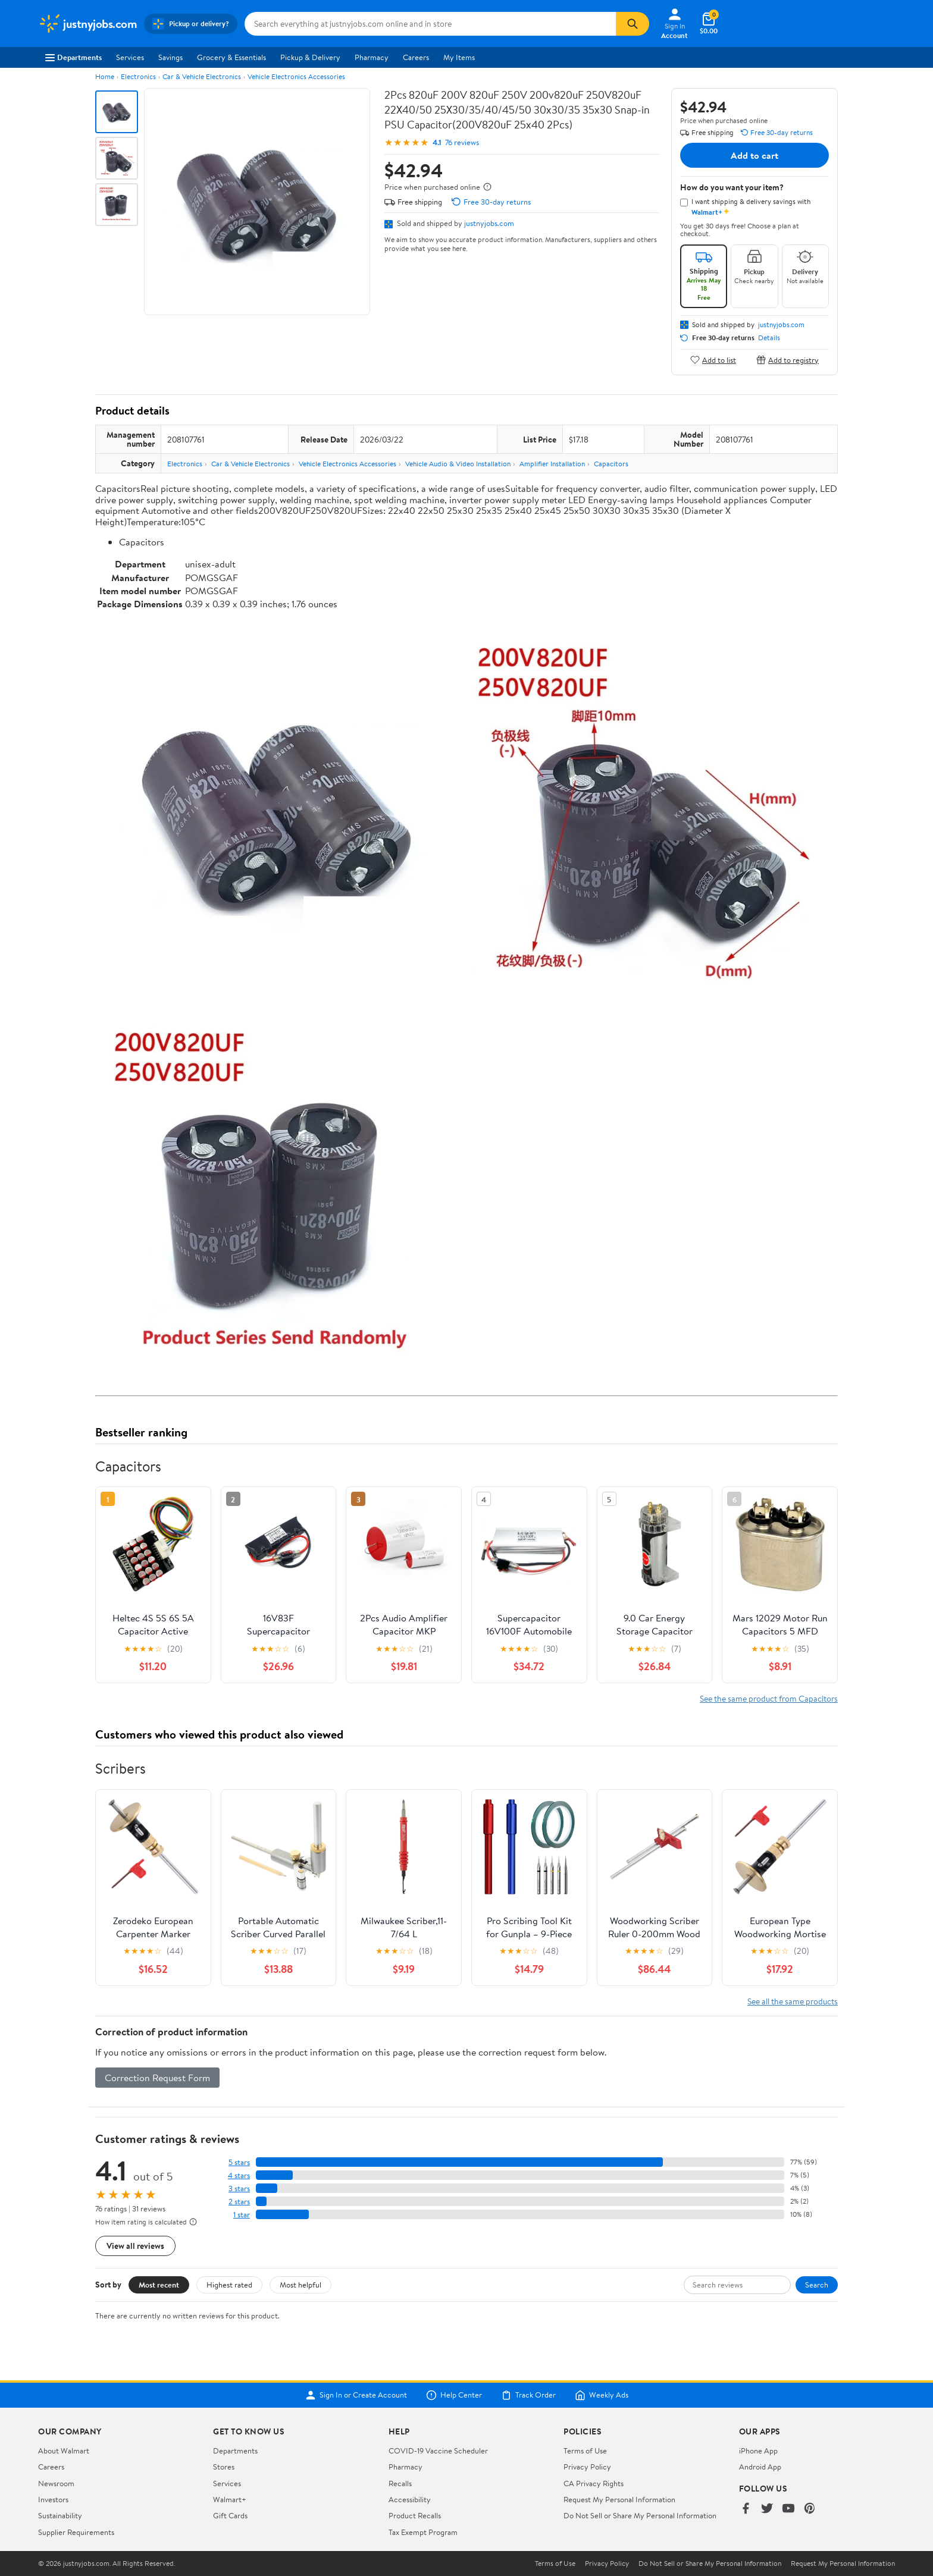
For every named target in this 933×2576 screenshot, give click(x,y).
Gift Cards (230, 2515)
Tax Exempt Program (423, 2532)
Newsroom (56, 2483)
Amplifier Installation (552, 464)
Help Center (454, 2395)
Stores (223, 2466)
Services (130, 57)
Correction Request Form (157, 2077)
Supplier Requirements (76, 2532)
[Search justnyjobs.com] (430, 24)
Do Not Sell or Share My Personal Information (639, 2515)
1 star (241, 2214)
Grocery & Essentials (231, 57)
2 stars (239, 2201)
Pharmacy (372, 57)
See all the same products (792, 2001)
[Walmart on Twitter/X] (767, 2509)
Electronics (138, 76)
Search (816, 2284)
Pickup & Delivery (310, 57)
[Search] (632, 24)
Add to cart (754, 155)
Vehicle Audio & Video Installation (458, 464)
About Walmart (63, 2450)
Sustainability (60, 2515)
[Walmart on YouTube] (788, 2509)
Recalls (400, 2483)
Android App (760, 2466)
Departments (73, 57)
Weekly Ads (601, 2395)
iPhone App (758, 2450)
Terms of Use (585, 2450)
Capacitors (611, 464)
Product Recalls (415, 2515)
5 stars (239, 2162)
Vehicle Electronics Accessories (296, 76)
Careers (416, 57)
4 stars (239, 2175)
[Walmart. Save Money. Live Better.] (87, 23)
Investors (53, 2499)
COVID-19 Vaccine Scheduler (438, 2450)
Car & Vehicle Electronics (201, 76)
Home (104, 76)
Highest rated (229, 2284)
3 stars (239, 2188)
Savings (170, 57)
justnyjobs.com (489, 223)
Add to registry (787, 359)
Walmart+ (229, 2499)
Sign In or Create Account (356, 2395)
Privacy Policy (587, 2466)
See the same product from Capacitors (769, 1698)
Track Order (528, 2395)
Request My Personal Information (619, 2499)
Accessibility (410, 2499)
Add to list (713, 359)
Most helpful (300, 2284)
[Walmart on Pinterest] (809, 2509)
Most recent (159, 2284)
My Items (459, 57)
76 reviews (462, 142)
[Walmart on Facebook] (745, 2509)
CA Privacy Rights (593, 2483)
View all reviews (135, 2245)
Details (769, 338)
